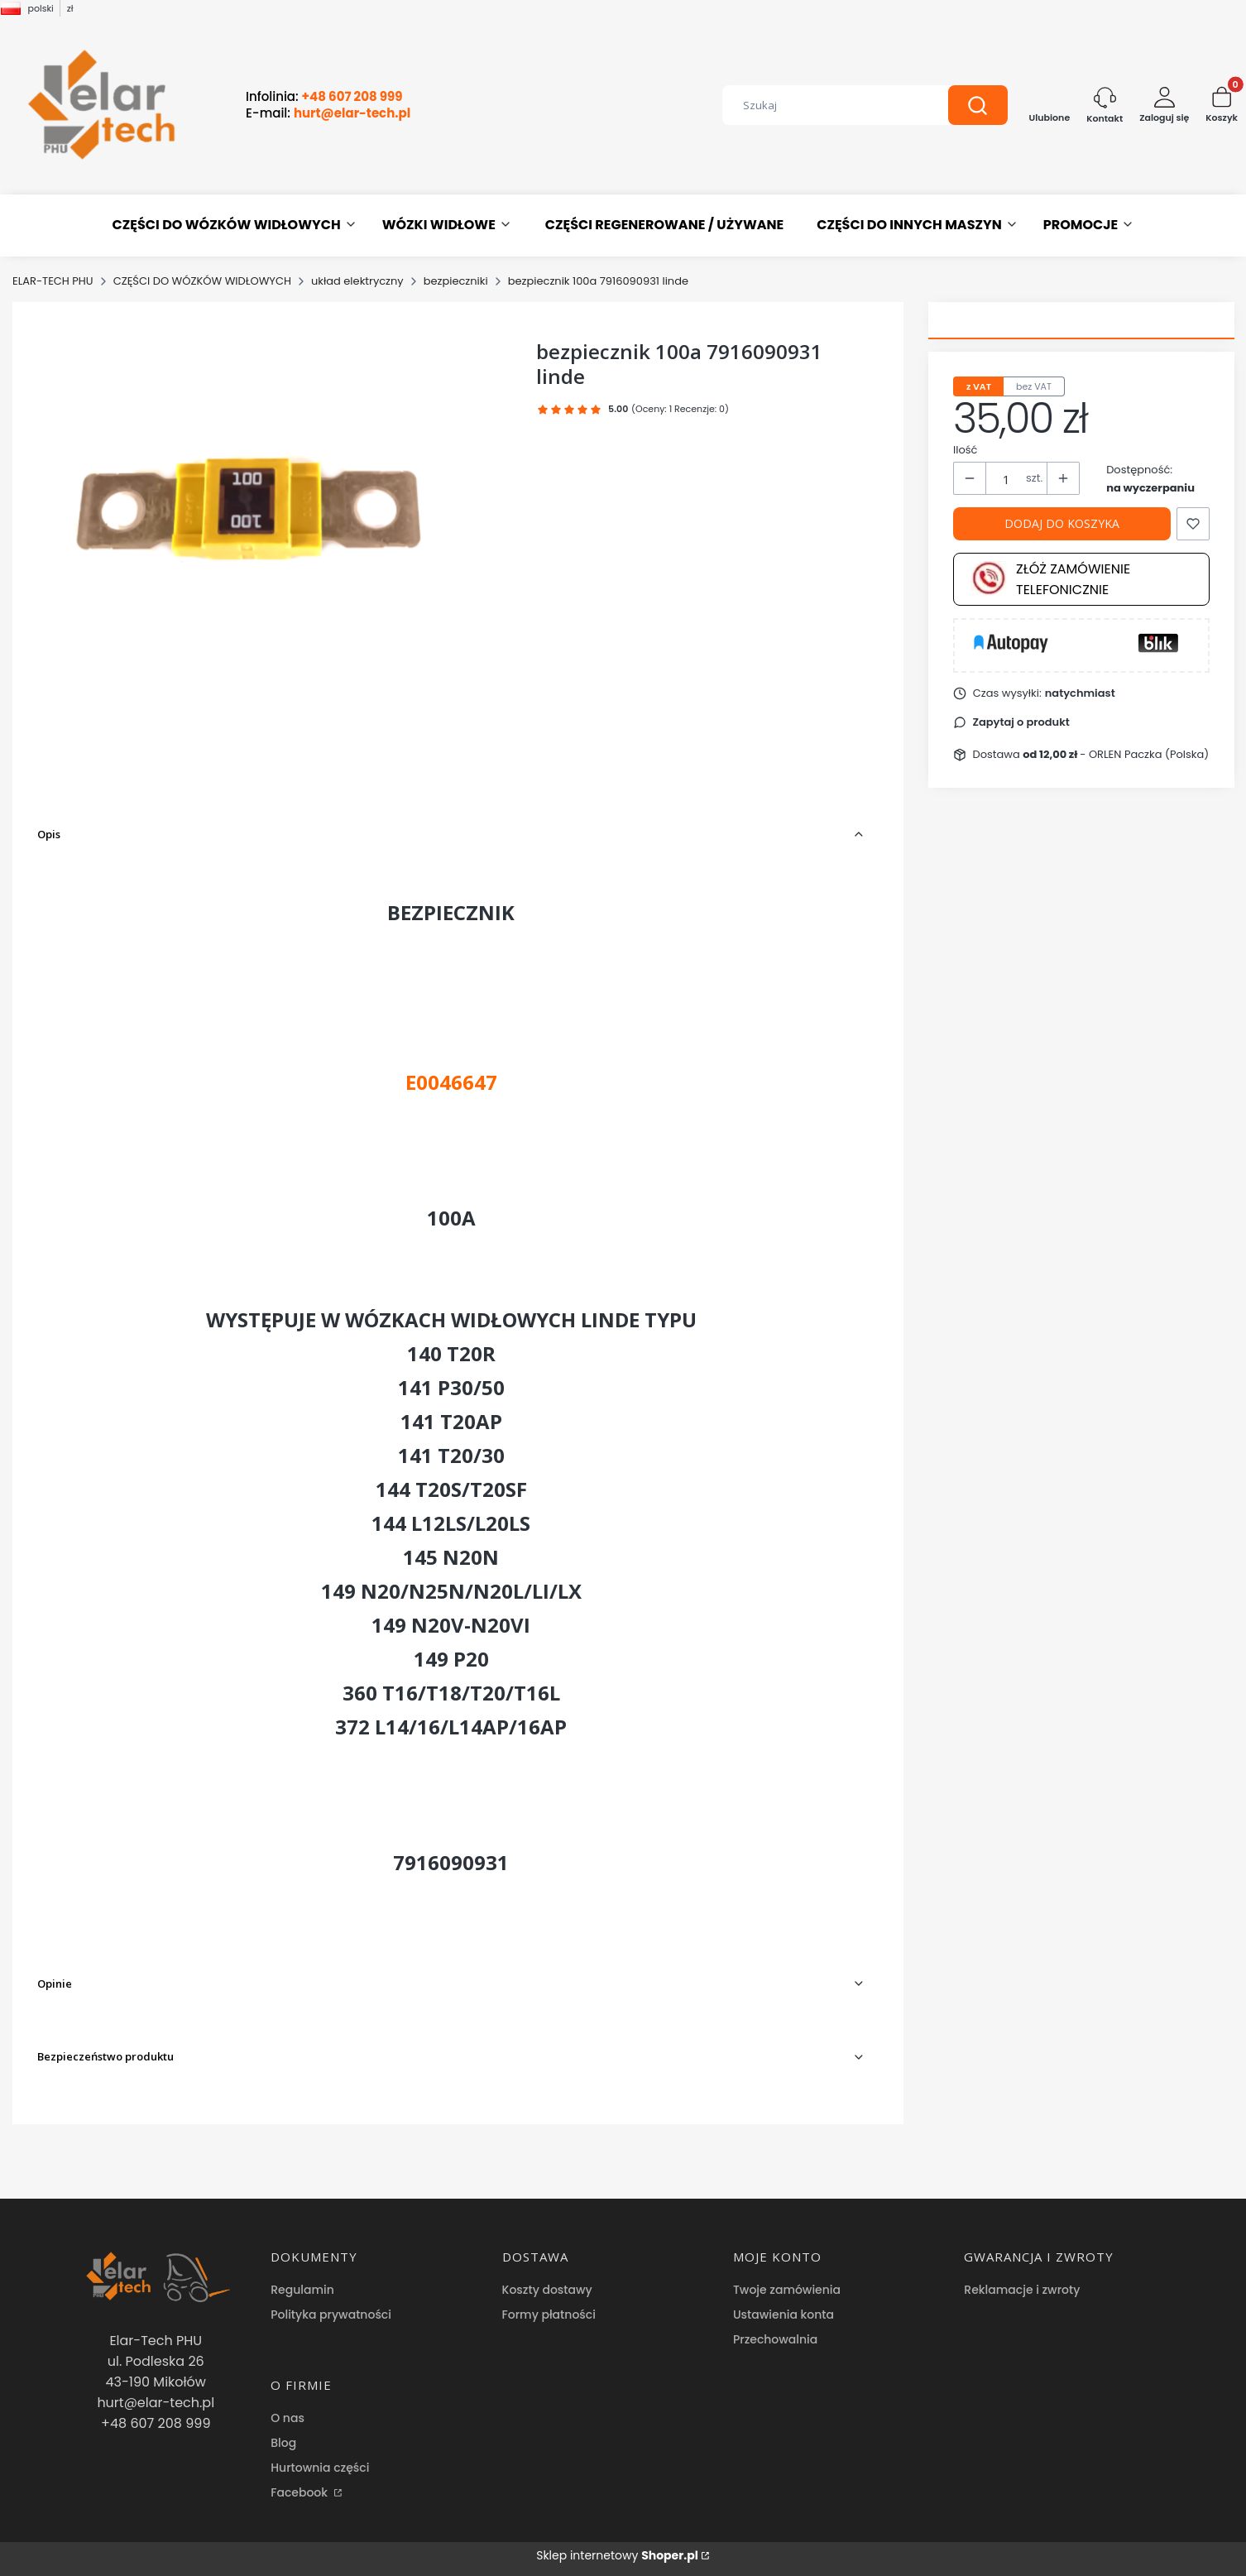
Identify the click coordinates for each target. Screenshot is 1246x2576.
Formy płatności (549, 2314)
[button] (978, 105)
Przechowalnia (775, 2339)
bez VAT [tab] (1034, 386)
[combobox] (823, 105)
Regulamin (302, 2289)
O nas (287, 2418)
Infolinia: (324, 97)
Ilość (965, 450)
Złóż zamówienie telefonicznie (1050, 579)
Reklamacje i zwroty (1022, 2289)
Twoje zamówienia (787, 2289)
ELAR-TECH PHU (52, 281)
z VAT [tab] (978, 386)
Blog (283, 2442)
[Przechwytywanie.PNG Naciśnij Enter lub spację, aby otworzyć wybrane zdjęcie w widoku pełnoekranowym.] (273, 502)
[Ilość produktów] (1006, 479)
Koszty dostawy (547, 2289)
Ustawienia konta (783, 2314)
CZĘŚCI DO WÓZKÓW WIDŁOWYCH (202, 281)
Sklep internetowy (617, 2555)
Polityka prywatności (331, 2314)
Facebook (301, 2492)
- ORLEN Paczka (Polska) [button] (1116, 754)
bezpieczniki (456, 281)
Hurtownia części (320, 2467)
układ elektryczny (357, 281)
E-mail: (328, 113)
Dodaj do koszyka (1061, 523)
